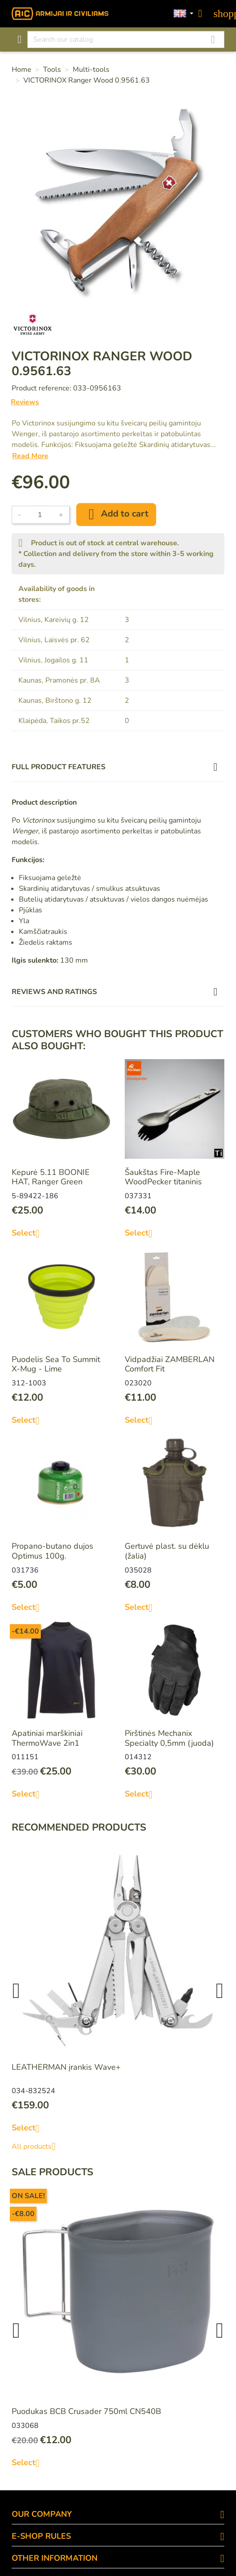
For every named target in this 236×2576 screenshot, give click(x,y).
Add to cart (116, 514)
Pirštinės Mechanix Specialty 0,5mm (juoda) (169, 1738)
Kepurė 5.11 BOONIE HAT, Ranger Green (51, 1177)
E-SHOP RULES (41, 2536)
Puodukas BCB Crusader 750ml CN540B (86, 2411)
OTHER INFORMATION (54, 2558)
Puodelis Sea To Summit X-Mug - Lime (56, 1364)
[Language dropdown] (183, 14)
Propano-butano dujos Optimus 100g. (52, 1551)
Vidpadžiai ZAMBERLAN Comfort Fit (169, 1364)
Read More (30, 456)
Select (29, 1233)
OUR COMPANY (42, 2514)
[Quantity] (39, 514)
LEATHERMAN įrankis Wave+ (66, 2067)
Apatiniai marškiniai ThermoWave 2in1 (47, 1738)
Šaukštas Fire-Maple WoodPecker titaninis (163, 1177)
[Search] (125, 39)
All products (37, 2146)
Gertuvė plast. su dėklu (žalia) (167, 1551)
